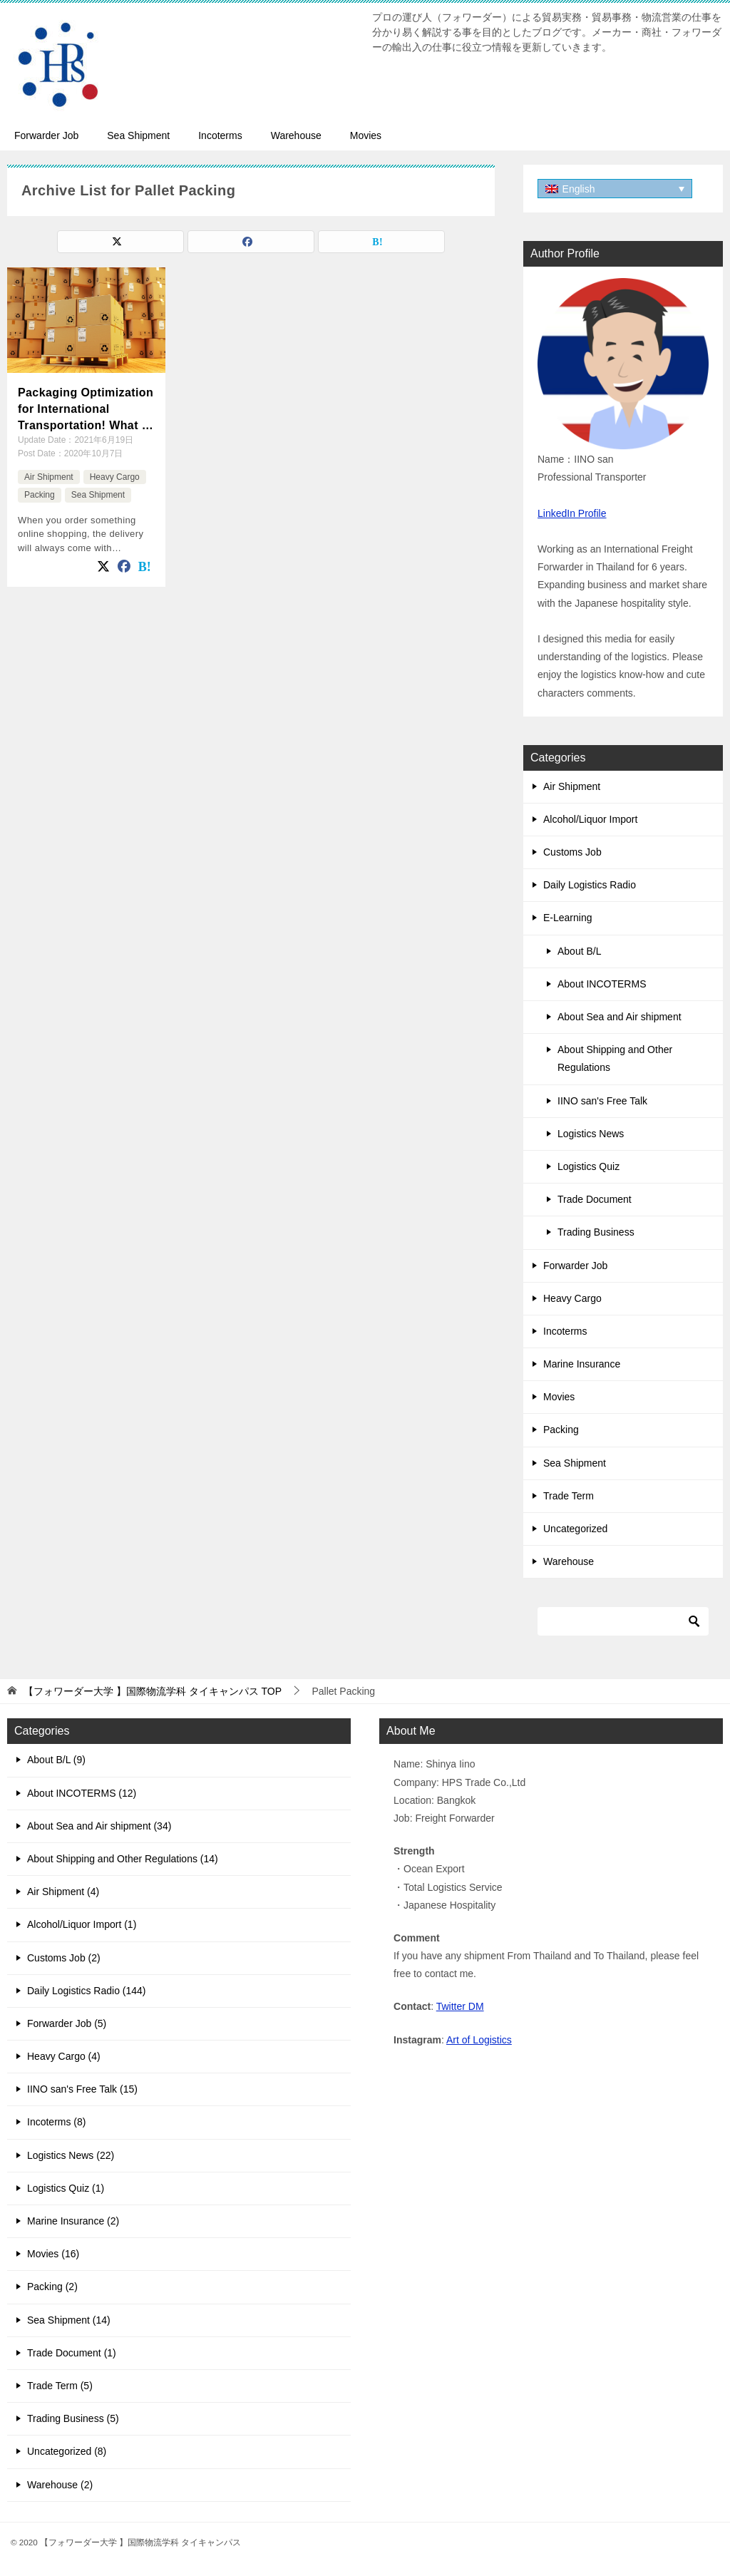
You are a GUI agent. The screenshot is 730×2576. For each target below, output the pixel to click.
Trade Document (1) (71, 2353)
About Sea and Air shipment (619, 1016)
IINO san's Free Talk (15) (82, 2089)
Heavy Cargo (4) (64, 2056)
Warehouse (296, 135)
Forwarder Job (46, 135)
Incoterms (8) (56, 2122)
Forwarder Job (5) (66, 2023)
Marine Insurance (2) (73, 2221)
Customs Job (572, 852)
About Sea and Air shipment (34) (99, 1826)
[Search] (623, 1621)
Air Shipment (48, 477)
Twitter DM (460, 2006)
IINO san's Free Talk (602, 1101)
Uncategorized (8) (66, 2451)
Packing (39, 495)
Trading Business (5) (73, 2418)
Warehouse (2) (60, 2484)
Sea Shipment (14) (68, 2320)
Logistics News (590, 1133)
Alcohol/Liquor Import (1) (81, 1924)
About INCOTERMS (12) (81, 1793)
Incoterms (220, 135)
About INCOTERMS (601, 984)
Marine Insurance (581, 1364)
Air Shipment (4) (63, 1891)
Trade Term (568, 1496)
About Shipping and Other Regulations (614, 1058)
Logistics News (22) (70, 2155)
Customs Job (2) (64, 1958)
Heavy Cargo (115, 477)
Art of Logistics (479, 2040)
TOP (153, 1691)
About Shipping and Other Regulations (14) (122, 1858)
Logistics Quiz (588, 1166)
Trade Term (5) (60, 2385)
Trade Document (594, 1199)
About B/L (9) (56, 1759)
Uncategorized (575, 1528)
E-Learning (567, 917)
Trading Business (595, 1232)
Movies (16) (53, 2253)
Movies (365, 135)
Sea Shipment (138, 135)
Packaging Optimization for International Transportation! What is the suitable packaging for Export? (85, 409)
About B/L (579, 951)
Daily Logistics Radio (589, 885)
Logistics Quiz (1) (65, 2188)
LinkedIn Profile (572, 513)
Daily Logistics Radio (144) (86, 1990)
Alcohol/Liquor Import (590, 819)
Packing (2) (52, 2286)
